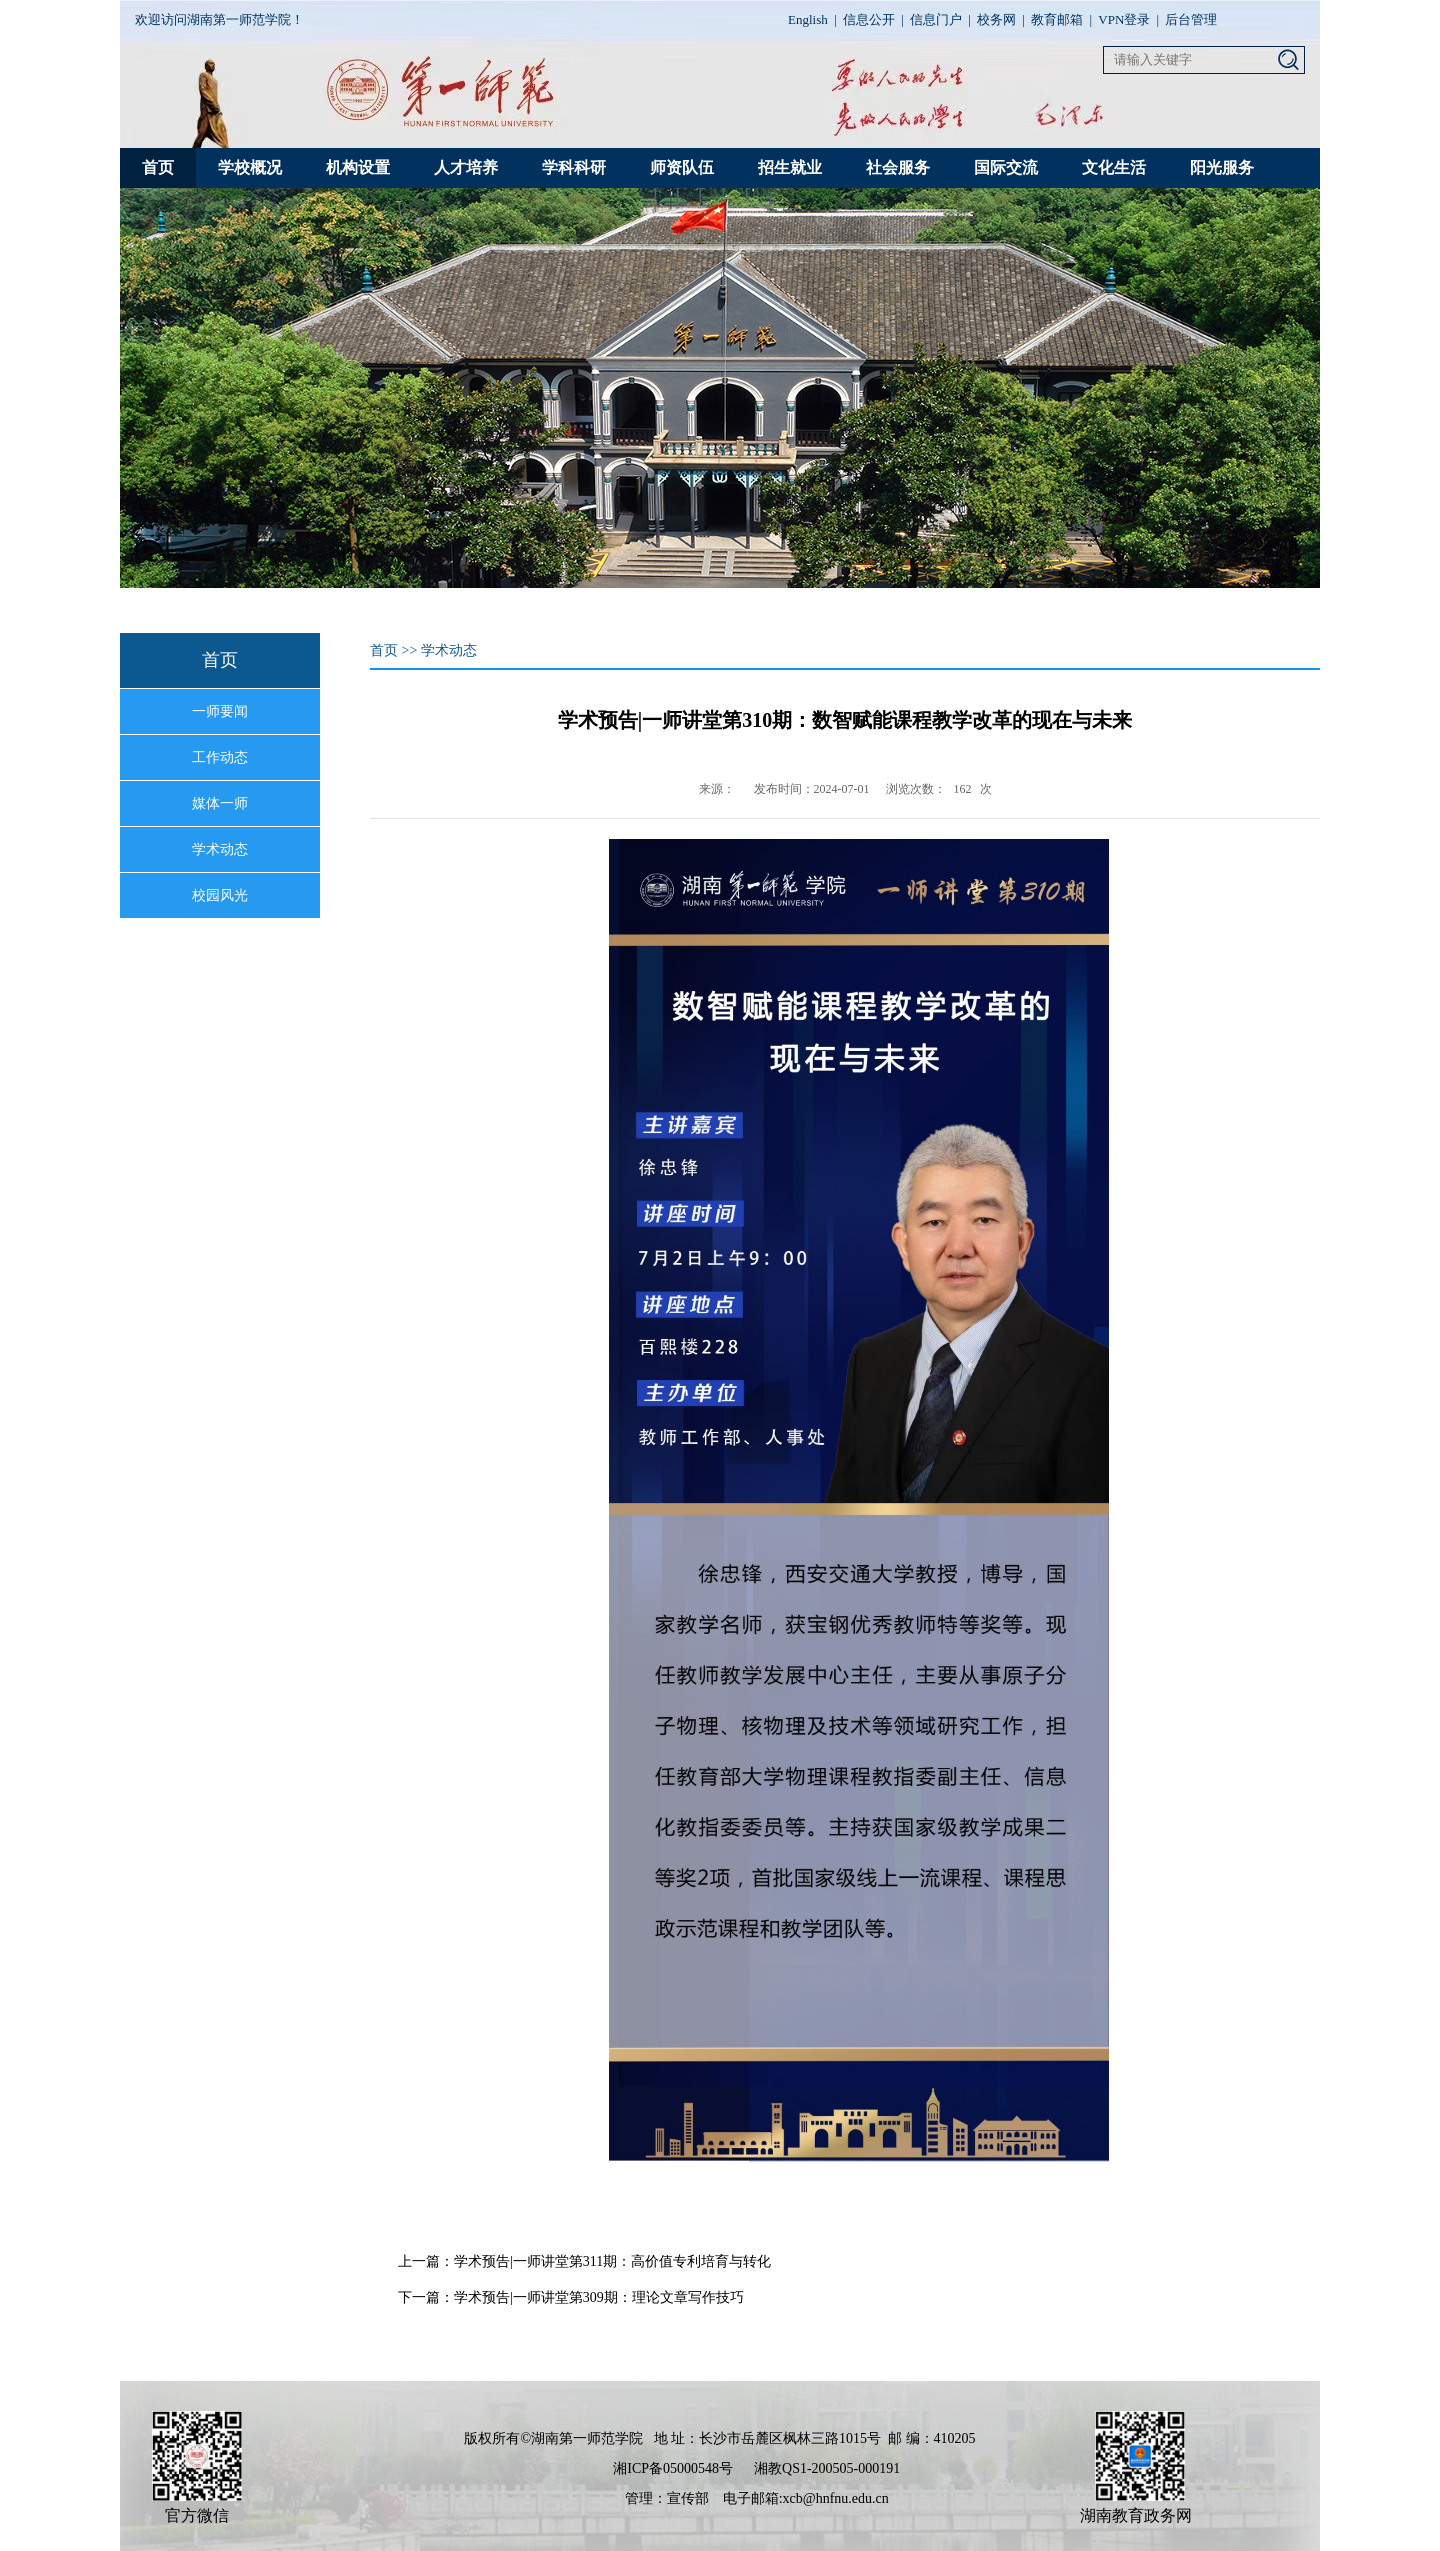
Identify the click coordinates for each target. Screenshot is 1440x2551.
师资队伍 (682, 167)
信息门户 (936, 19)
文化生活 (1114, 167)
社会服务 (898, 167)
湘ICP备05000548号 (673, 2468)
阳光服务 (1222, 167)
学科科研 (574, 167)
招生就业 (790, 167)
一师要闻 (220, 711)
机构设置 (358, 167)
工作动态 (220, 757)
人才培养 (466, 167)
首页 (158, 167)
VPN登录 (1124, 19)
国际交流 (1006, 167)
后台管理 (1191, 19)
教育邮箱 (1057, 19)
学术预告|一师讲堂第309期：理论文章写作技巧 (599, 2297)
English (808, 19)
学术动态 (220, 849)
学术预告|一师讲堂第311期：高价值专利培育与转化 (612, 2261)
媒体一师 (220, 803)
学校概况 (250, 167)
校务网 (996, 19)
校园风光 (220, 895)
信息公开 (869, 19)
